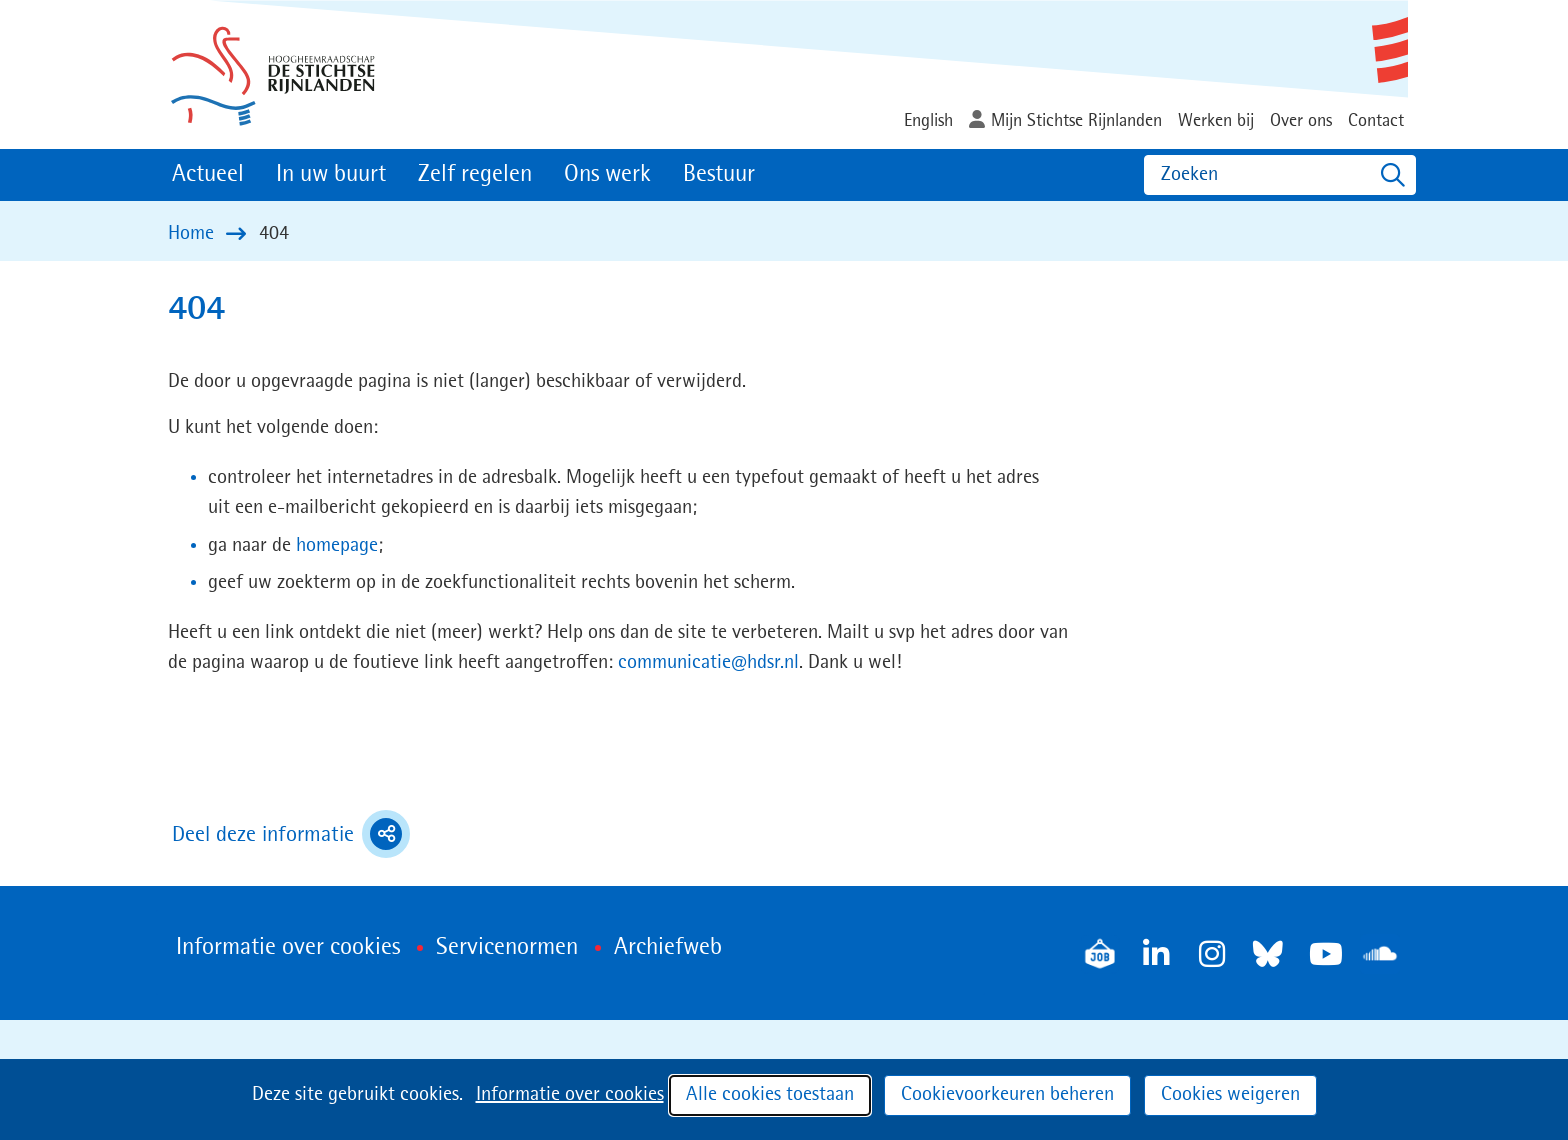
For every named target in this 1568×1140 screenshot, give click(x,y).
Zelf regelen (475, 175)
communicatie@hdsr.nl (708, 663)
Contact (1376, 121)
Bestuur (719, 175)
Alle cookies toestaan (770, 1095)
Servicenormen (507, 948)
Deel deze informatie (291, 834)
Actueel (208, 175)
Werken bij (1216, 121)
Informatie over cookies (570, 1095)
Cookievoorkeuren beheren (1007, 1095)
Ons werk (607, 175)
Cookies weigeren (1230, 1095)
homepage (337, 546)
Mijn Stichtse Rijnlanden (1076, 121)
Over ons (1301, 121)
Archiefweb (668, 948)
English (928, 121)
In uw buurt (331, 175)
